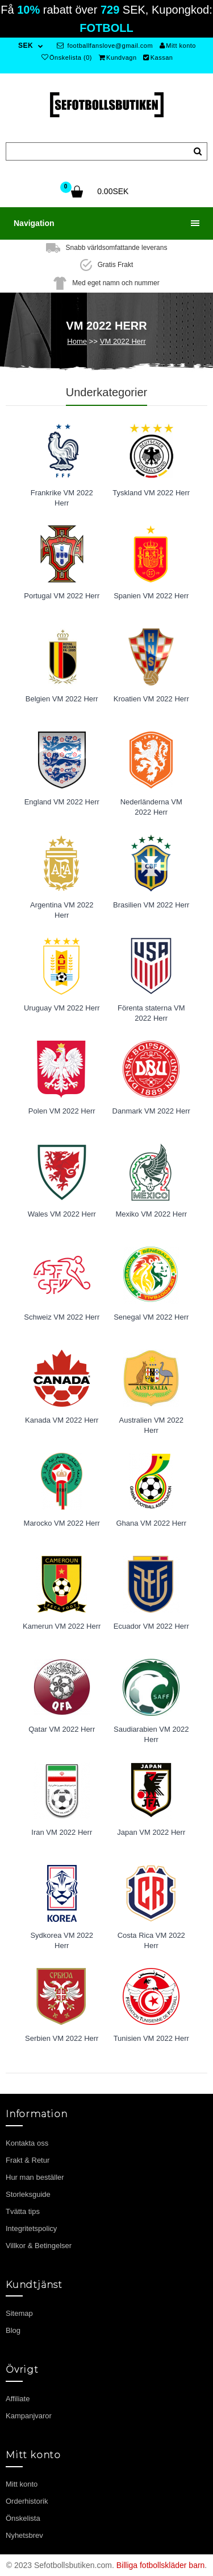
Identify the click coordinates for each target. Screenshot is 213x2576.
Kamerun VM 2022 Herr (62, 1626)
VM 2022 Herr (123, 341)
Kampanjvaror (29, 2415)
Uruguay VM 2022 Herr (62, 1008)
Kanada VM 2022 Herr (61, 1420)
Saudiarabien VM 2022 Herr (151, 1734)
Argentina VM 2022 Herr (61, 910)
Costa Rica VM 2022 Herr (151, 1940)
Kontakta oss (27, 2143)
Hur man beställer (35, 2177)
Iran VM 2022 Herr (61, 1832)
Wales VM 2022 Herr (62, 1214)
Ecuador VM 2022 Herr (151, 1626)
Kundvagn (118, 57)
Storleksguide (28, 2194)
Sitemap (19, 2313)
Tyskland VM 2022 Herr (151, 492)
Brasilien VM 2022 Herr (151, 905)
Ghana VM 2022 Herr (151, 1523)
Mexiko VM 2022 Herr (151, 1214)
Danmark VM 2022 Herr (151, 1111)
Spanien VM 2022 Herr (151, 595)
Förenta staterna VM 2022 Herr (151, 1013)
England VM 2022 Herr (61, 802)
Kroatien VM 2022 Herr (151, 699)
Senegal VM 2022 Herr (151, 1317)
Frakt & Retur (27, 2160)
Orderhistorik (27, 2501)
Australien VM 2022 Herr (151, 1425)
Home (77, 341)
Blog (13, 2330)
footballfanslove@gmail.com (105, 45)
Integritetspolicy (31, 2228)
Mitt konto (178, 45)
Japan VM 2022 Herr (151, 1832)
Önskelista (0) (66, 57)
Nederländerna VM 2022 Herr (151, 807)
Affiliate (18, 2398)
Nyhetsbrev (24, 2535)
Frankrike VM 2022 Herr (62, 498)
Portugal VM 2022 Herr (61, 595)
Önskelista (23, 2518)
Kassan (158, 57)
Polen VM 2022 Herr (61, 1111)
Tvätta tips (23, 2211)
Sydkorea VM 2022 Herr (61, 1940)
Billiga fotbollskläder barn (160, 2565)
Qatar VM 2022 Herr (61, 1729)
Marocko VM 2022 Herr (62, 1523)
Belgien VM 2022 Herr (62, 699)
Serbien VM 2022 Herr (61, 2038)
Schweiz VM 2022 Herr (61, 1317)
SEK (25, 46)
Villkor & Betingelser (39, 2245)
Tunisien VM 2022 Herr (151, 2038)
